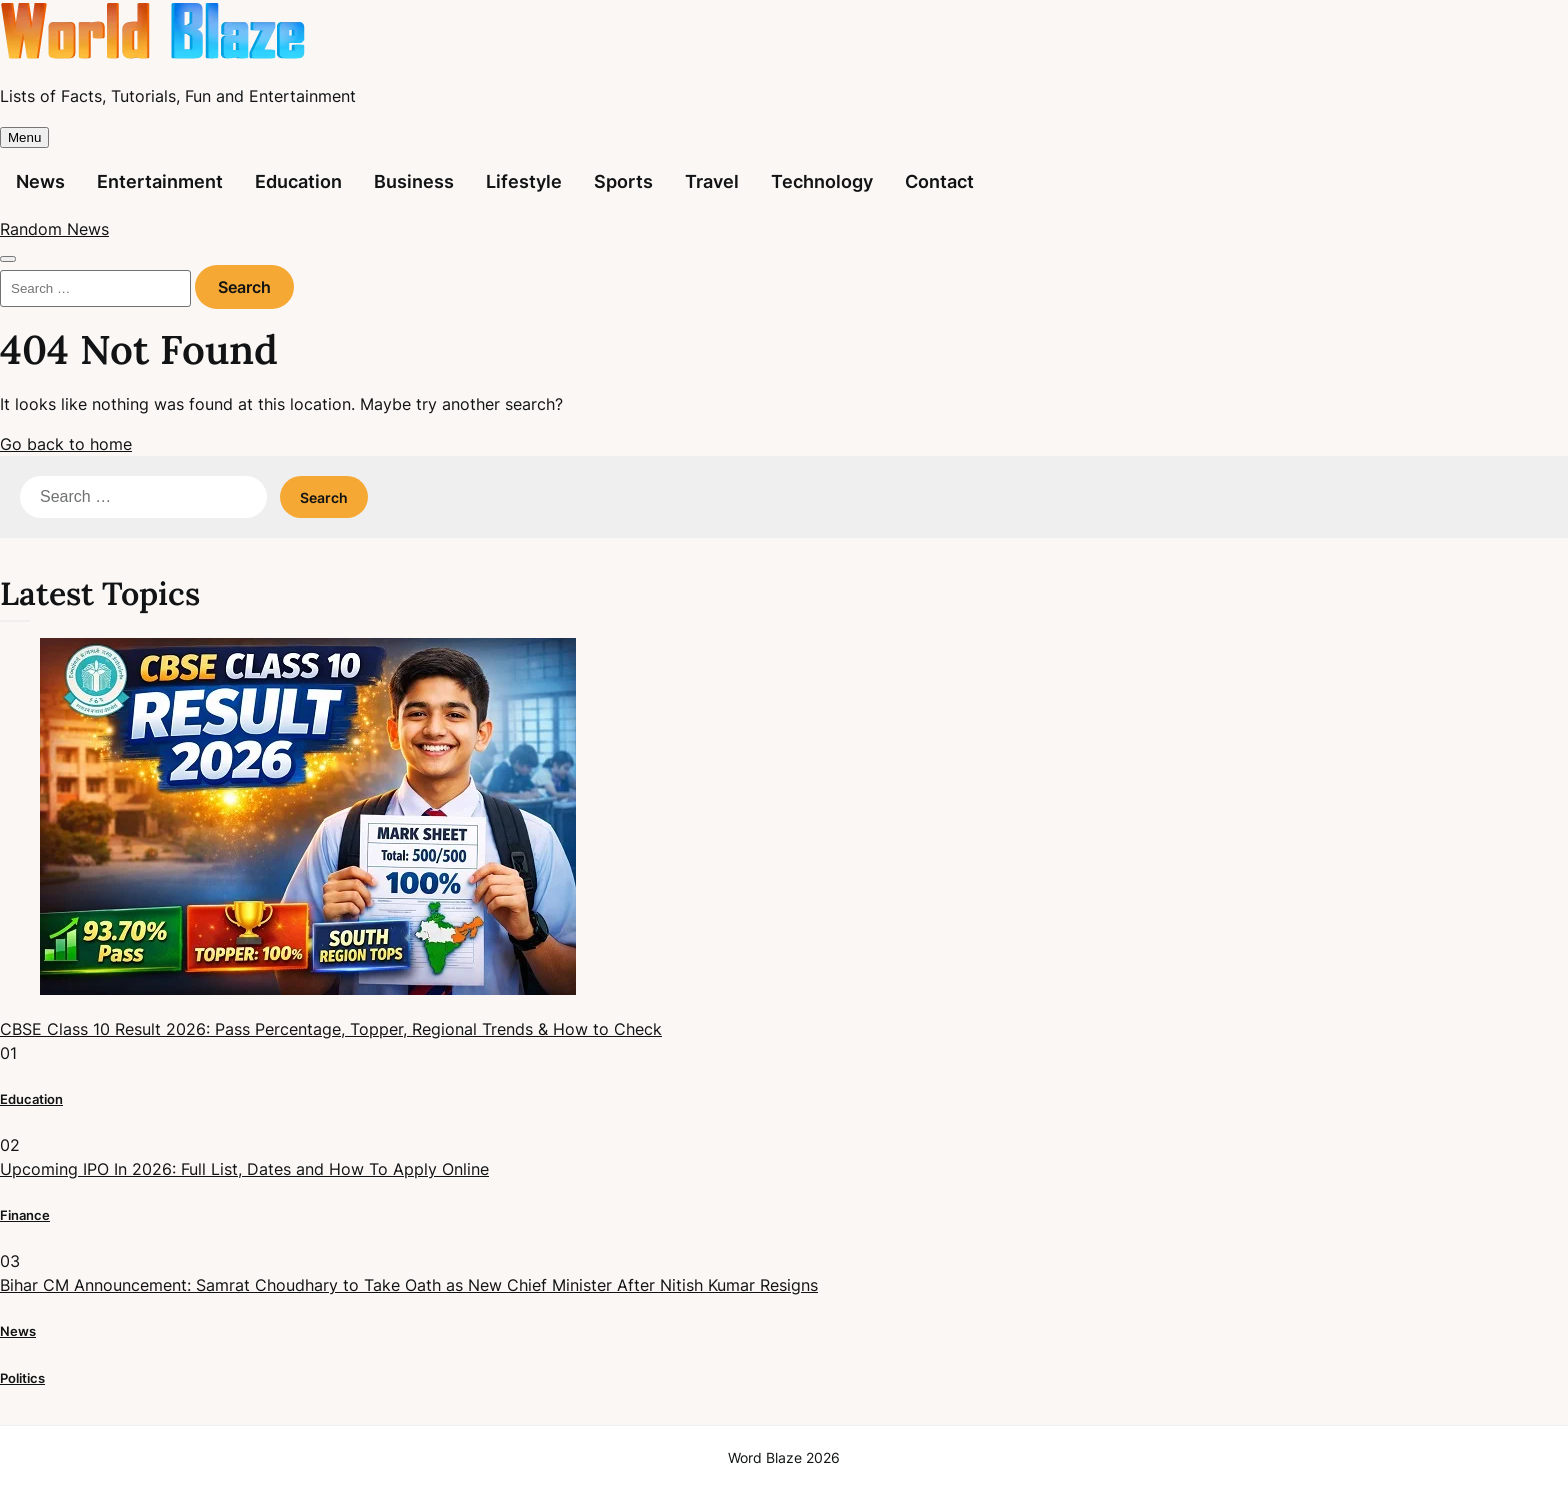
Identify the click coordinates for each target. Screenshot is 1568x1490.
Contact (939, 181)
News (40, 181)
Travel (712, 181)
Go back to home (66, 444)
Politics (22, 1378)
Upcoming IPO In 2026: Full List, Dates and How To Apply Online (244, 1169)
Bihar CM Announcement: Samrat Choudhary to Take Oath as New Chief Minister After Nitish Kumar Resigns (409, 1285)
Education (298, 181)
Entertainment (160, 181)
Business (414, 181)
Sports (623, 181)
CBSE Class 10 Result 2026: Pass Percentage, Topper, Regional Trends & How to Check (331, 1029)
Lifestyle (524, 181)
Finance (25, 1215)
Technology (822, 181)
